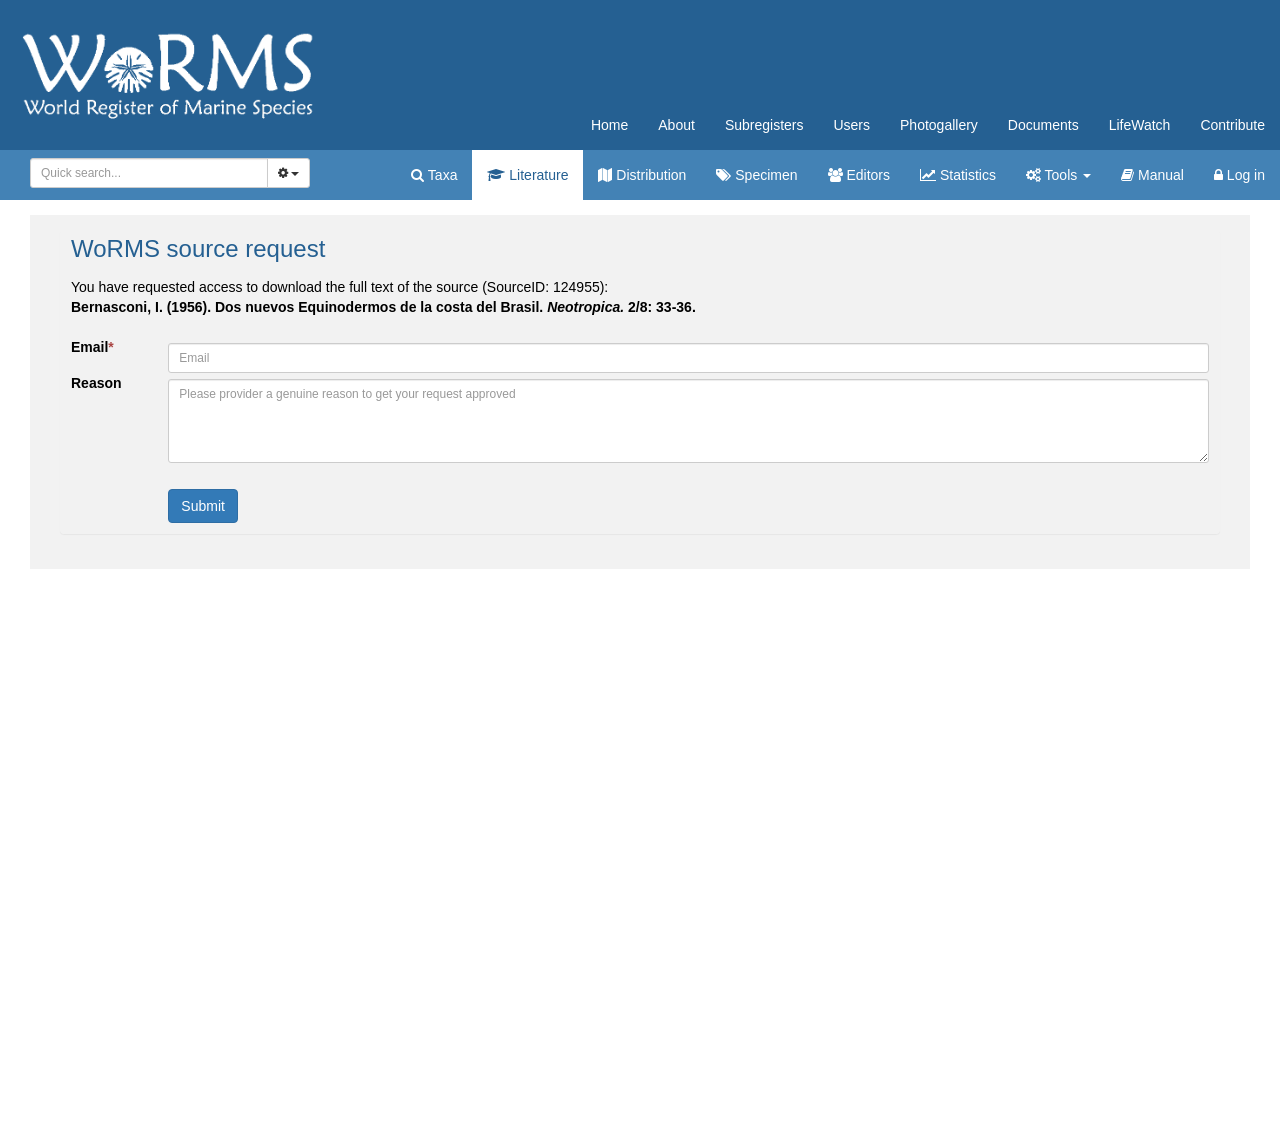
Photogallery (939, 125)
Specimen (756, 175)
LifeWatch (1140, 125)
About (676, 125)
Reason (96, 383)
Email (92, 347)
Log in (1239, 175)
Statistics (958, 175)
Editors (859, 175)
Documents (1043, 125)
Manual (1152, 175)
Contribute (1232, 125)
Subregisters (764, 125)
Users (851, 125)
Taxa (434, 175)
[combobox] (149, 173)
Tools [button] (1058, 175)
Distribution (642, 175)
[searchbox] (145, 173)
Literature (527, 175)
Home (609, 125)
